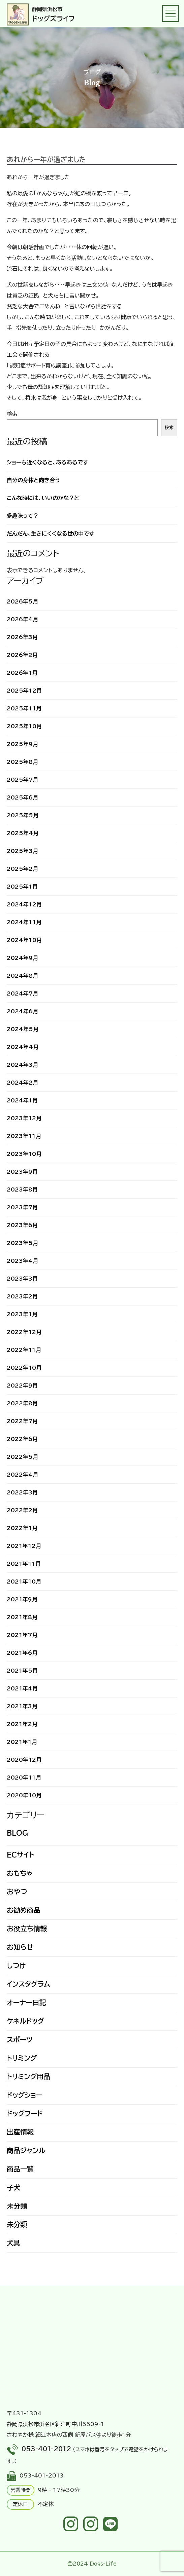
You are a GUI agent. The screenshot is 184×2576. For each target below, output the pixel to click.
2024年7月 (22, 993)
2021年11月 (24, 1563)
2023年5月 (22, 1243)
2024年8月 (22, 975)
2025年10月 (24, 726)
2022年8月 (22, 1403)
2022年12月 (24, 1332)
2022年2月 (22, 1510)
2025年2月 (22, 868)
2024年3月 (22, 1064)
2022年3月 (22, 1492)
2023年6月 (22, 1225)
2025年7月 (22, 779)
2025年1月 (22, 886)
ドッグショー (24, 2095)
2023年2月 (22, 1296)
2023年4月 (22, 1260)
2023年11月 (24, 1136)
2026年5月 (22, 601)
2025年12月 (24, 690)
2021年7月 (22, 1635)
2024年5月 (22, 1029)
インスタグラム (28, 1984)
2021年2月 (22, 1724)
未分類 (17, 2205)
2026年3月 (22, 637)
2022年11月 (24, 1350)
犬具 (13, 2242)
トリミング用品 (28, 2076)
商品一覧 (20, 2168)
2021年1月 (22, 1742)
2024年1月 (22, 1100)
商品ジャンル (26, 2150)
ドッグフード (25, 2113)
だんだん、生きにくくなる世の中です (50, 533)
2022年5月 (22, 1456)
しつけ (16, 1965)
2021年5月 (22, 1670)
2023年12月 (24, 1118)
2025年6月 (22, 797)
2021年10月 (24, 1581)
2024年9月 (22, 958)
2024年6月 (22, 1011)
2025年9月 (22, 744)
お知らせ (20, 1947)
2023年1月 (22, 1314)
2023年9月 (22, 1171)
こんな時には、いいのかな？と (43, 498)
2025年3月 (22, 851)
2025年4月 (22, 833)
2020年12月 (24, 1759)
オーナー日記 (26, 2002)
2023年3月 (22, 1278)
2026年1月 (22, 672)
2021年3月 (22, 1706)
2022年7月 (22, 1421)
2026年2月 (22, 655)
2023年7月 (22, 1207)
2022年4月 (22, 1474)
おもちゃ (19, 1873)
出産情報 (20, 2132)
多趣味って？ (22, 515)
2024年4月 (22, 1047)
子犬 (13, 2187)
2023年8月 (22, 1189)
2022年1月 (22, 1528)
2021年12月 (24, 1546)
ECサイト (20, 1854)
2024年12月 (24, 904)
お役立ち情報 (27, 1928)
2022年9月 (22, 1385)
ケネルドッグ (25, 2021)
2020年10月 (24, 1795)
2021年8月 (22, 1617)
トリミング (22, 2058)
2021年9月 (22, 1599)
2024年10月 (24, 940)
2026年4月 (22, 619)
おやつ (17, 1891)
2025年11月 (24, 708)
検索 (12, 414)
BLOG (17, 1832)
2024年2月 (22, 1082)
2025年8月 (22, 762)
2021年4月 (22, 1688)
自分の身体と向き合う (33, 480)
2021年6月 (22, 1652)
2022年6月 (22, 1439)
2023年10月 (24, 1154)
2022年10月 (24, 1367)
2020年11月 (24, 1777)
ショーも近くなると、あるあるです (47, 462)
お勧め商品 (23, 1910)
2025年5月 (22, 815)
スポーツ (20, 2039)
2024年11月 (24, 922)
